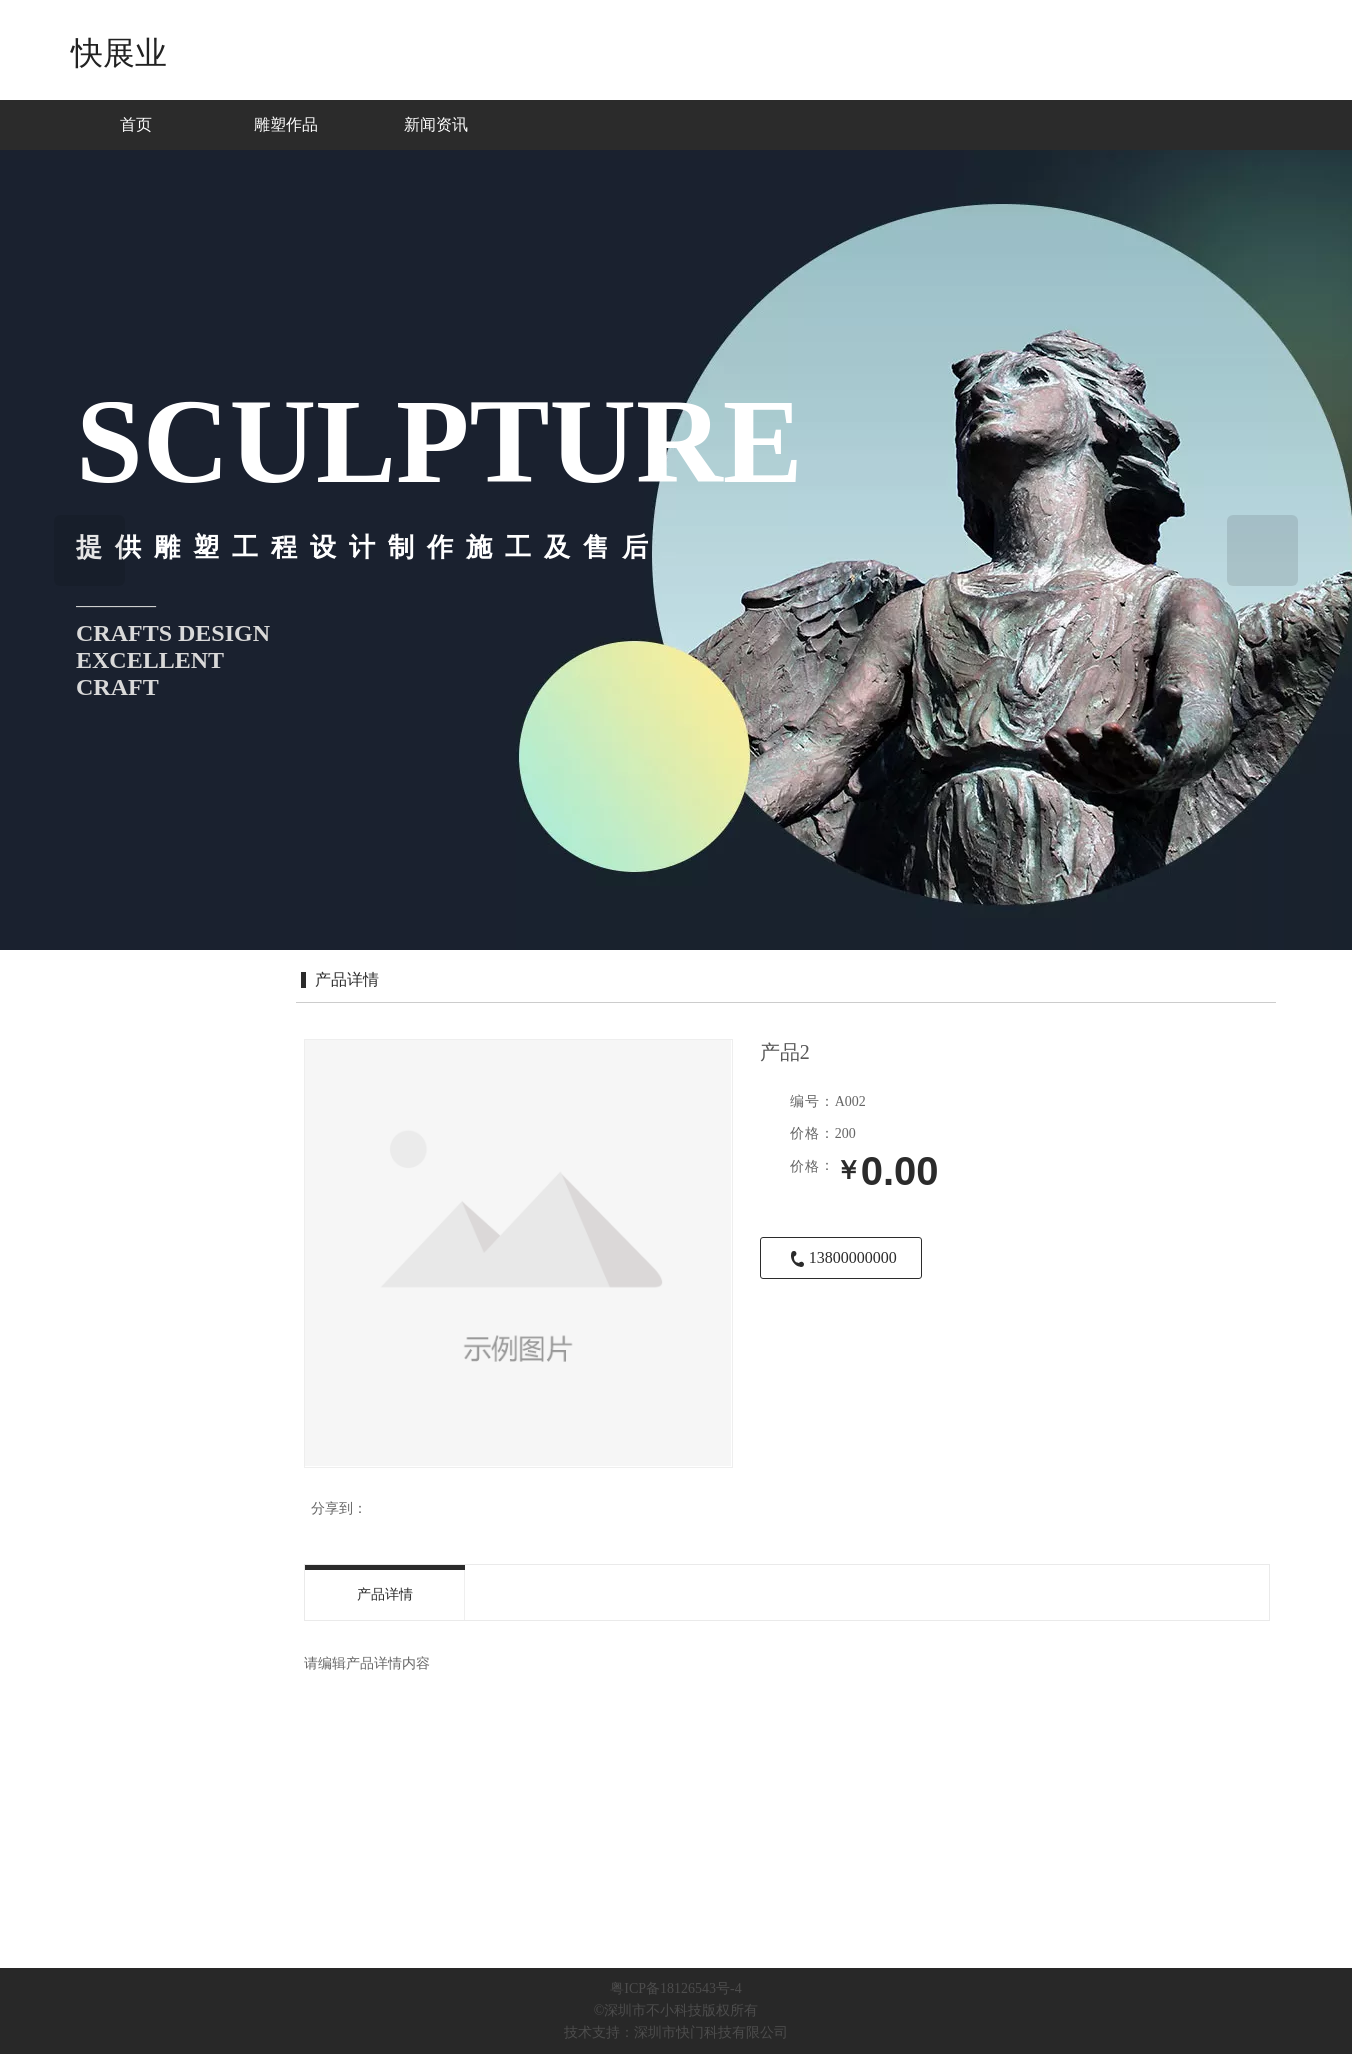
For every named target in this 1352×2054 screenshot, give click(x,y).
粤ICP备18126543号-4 (675, 1988)
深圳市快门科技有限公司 (711, 2032)
